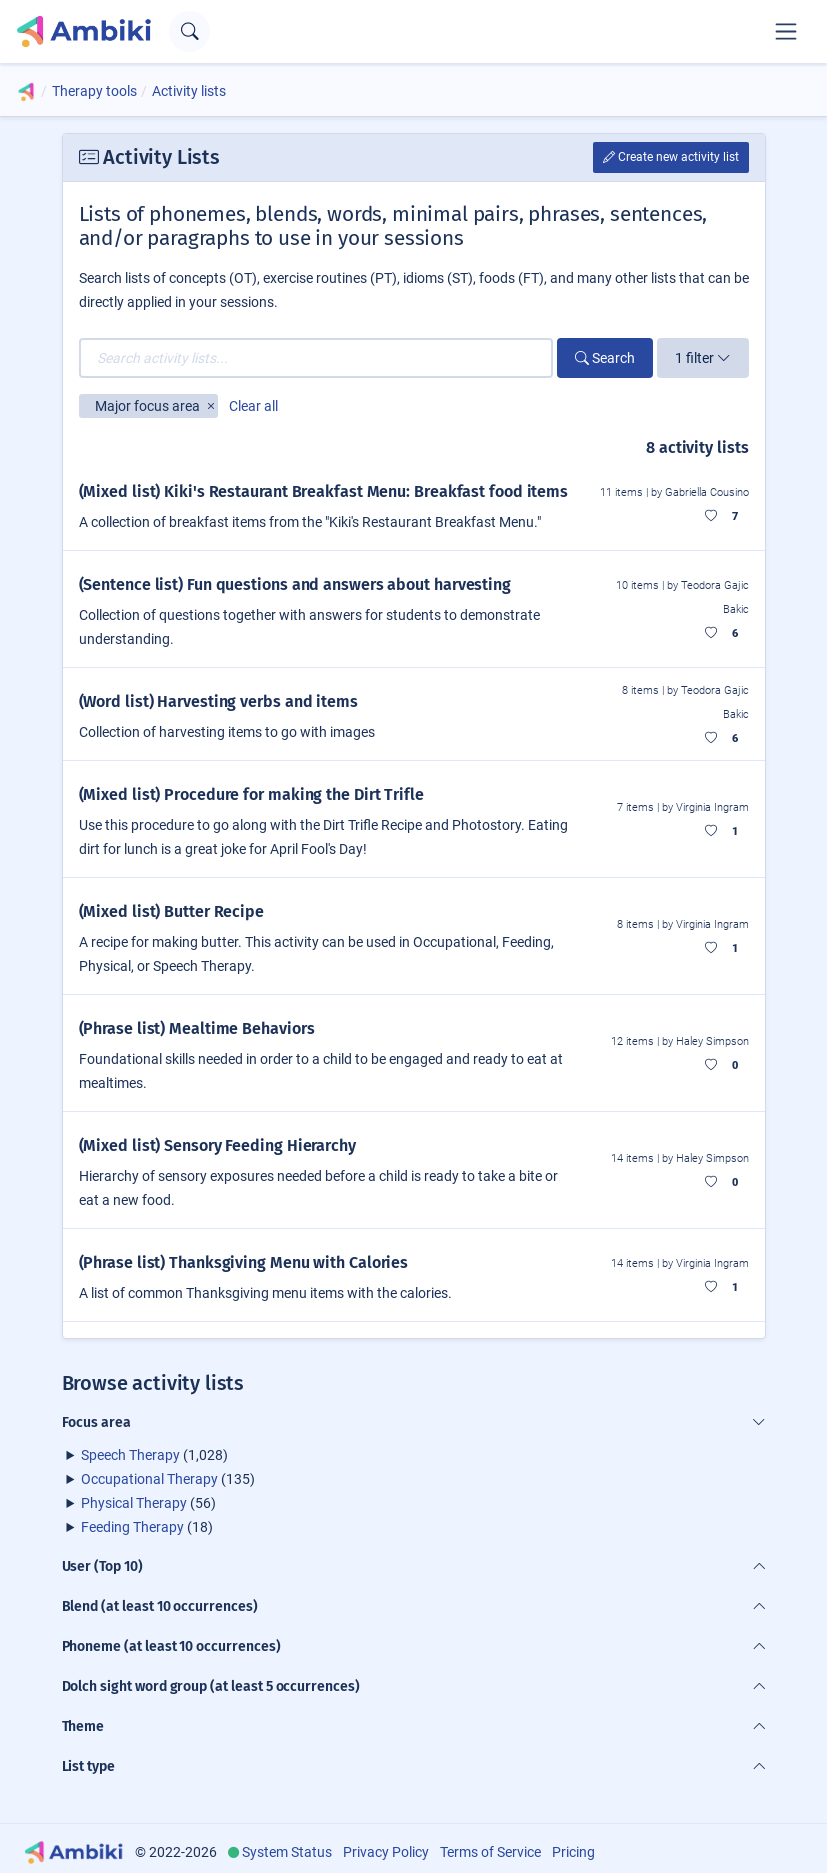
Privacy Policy (386, 1852)
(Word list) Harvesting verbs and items (218, 701)
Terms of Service (490, 1852)
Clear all (253, 406)
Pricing (573, 1852)
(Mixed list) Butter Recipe (172, 911)
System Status (287, 1852)
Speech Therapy (130, 1455)
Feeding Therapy (132, 1527)
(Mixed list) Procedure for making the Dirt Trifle (251, 794)
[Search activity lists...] (316, 358)
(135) (168, 1479)
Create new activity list (671, 157)
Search (605, 358)
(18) (147, 1527)
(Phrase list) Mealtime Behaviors (197, 1028)
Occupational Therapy (149, 1479)
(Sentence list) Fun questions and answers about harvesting (295, 584)
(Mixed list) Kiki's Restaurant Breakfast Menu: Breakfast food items (324, 491)
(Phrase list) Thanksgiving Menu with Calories (244, 1262)
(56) (148, 1503)
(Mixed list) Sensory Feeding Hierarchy (217, 1145)
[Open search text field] (189, 31)
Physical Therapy (134, 1503)
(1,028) (154, 1455)
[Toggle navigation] (786, 31)
